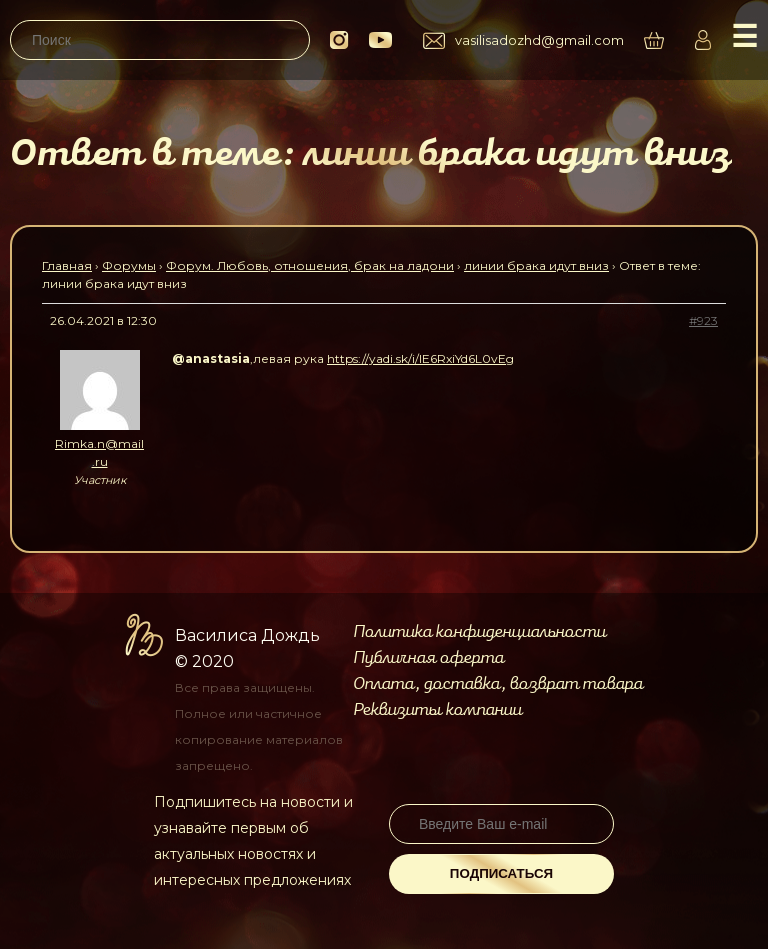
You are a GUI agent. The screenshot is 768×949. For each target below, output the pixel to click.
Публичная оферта (428, 658)
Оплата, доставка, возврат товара (498, 684)
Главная (67, 265)
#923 (703, 320)
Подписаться (501, 873)
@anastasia (211, 358)
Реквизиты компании (437, 710)
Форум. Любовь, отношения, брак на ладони (310, 265)
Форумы (129, 265)
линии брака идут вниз (536, 265)
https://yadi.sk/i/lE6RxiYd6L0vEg (420, 358)
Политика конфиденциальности (479, 632)
